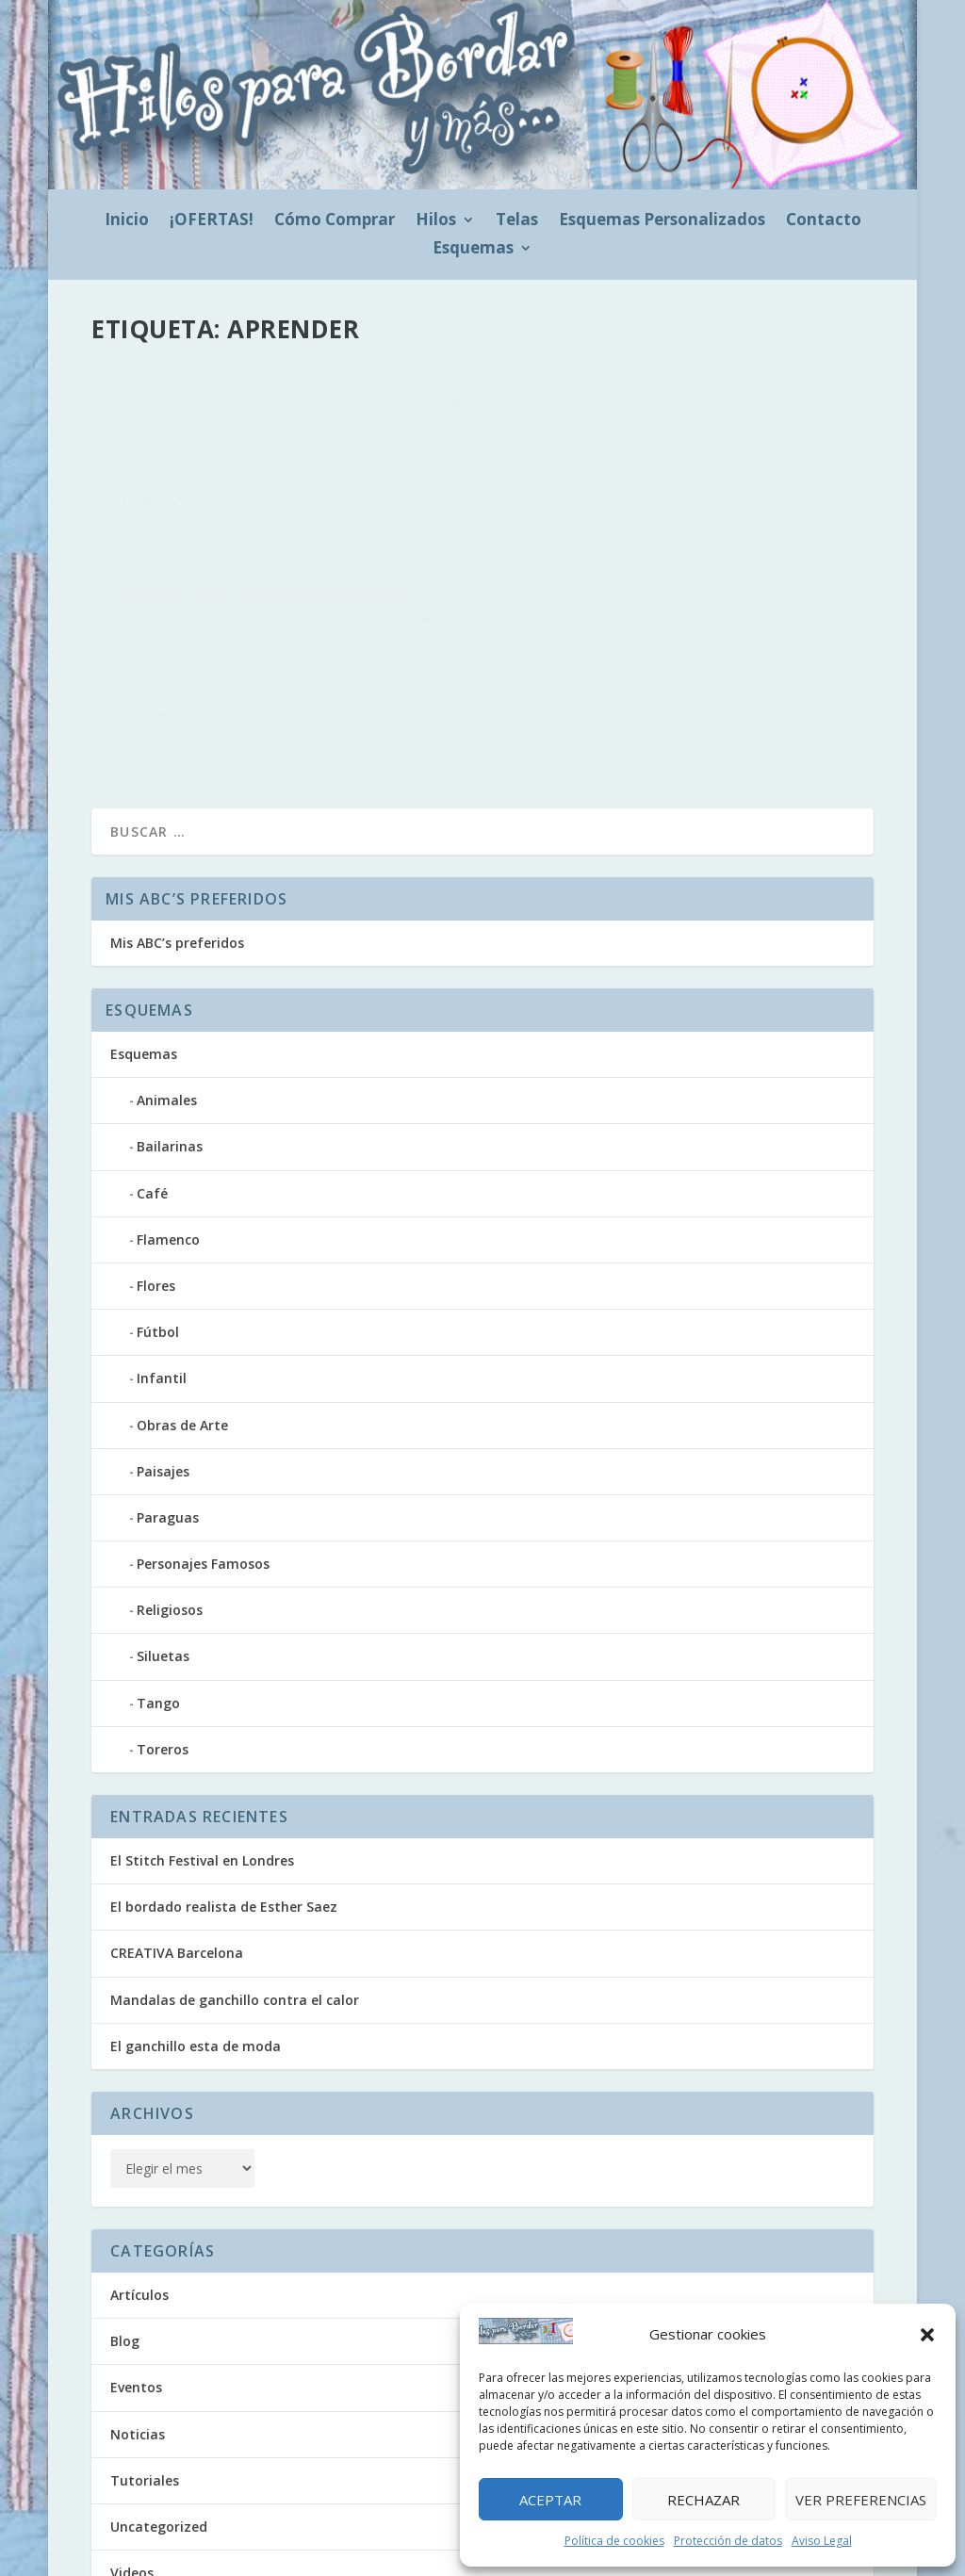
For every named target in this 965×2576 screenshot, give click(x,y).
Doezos (230, 2541)
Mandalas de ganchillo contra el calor (234, 1873)
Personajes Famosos (203, 1436)
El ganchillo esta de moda (195, 1919)
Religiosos (170, 1483)
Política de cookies (614, 2541)
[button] (927, 2334)
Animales (167, 973)
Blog (375, 413)
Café (152, 1066)
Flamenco (168, 1112)
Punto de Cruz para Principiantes (661, 384)
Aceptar (550, 2499)
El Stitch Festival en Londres (202, 1733)
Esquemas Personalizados (662, 221)
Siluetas (163, 1529)
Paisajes (163, 1344)
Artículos (333, 413)
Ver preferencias (860, 2499)
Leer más (153, 598)
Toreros (162, 1622)
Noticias (137, 2307)
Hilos (436, 221)
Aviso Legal (822, 2541)
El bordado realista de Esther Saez (223, 1779)
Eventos (136, 2260)
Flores (156, 1158)
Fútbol (158, 1205)
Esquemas (473, 249)
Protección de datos (728, 2541)
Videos (411, 413)
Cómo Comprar (334, 221)
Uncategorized (158, 2399)
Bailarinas (170, 1019)
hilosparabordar (177, 413)
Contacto (823, 221)
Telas (517, 221)
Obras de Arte (182, 1298)
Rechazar (703, 2499)
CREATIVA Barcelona (176, 1825)
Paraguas (168, 1390)
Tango (158, 1576)
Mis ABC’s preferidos (177, 815)
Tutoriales (775, 414)
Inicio (127, 221)
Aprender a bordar (192, 384)
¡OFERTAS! (212, 221)
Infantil (162, 1251)
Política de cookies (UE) (342, 2543)
